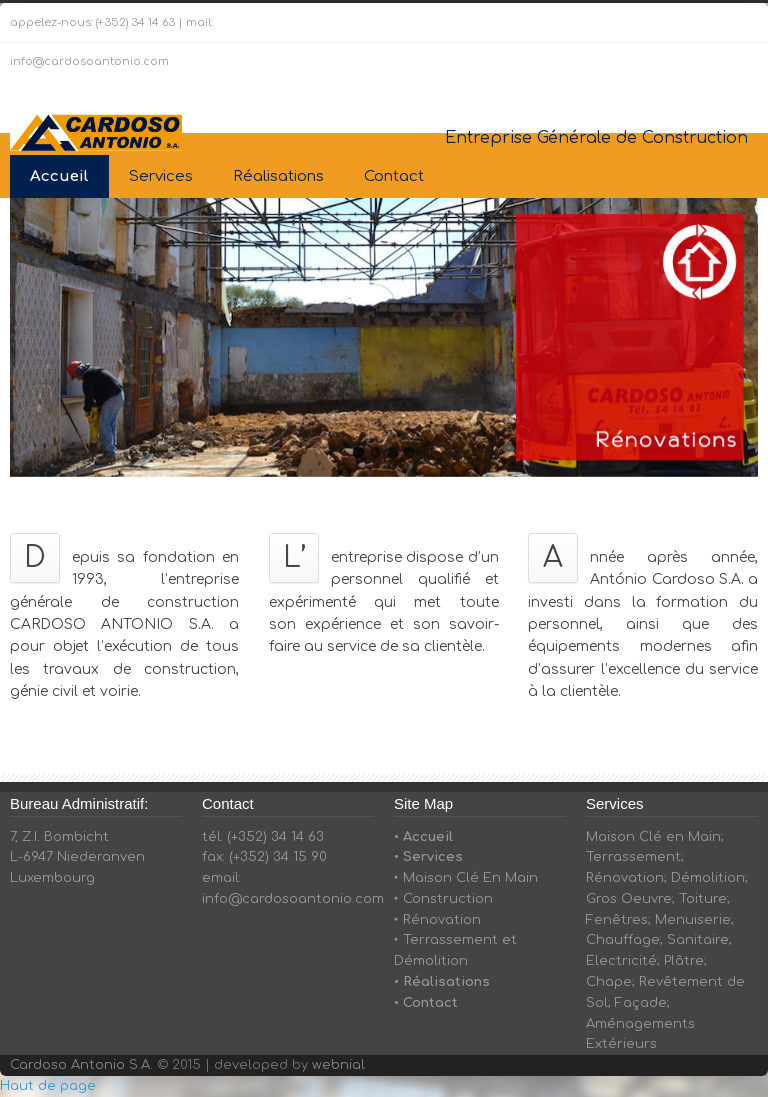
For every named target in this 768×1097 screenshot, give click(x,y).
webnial (338, 1065)
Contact (394, 176)
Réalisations (278, 176)
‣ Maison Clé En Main (466, 878)
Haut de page (48, 1086)
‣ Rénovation (437, 920)
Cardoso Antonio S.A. (81, 1065)
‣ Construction (443, 899)
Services (161, 176)
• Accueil (423, 837)
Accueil (59, 176)
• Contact (426, 1003)
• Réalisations (442, 982)
